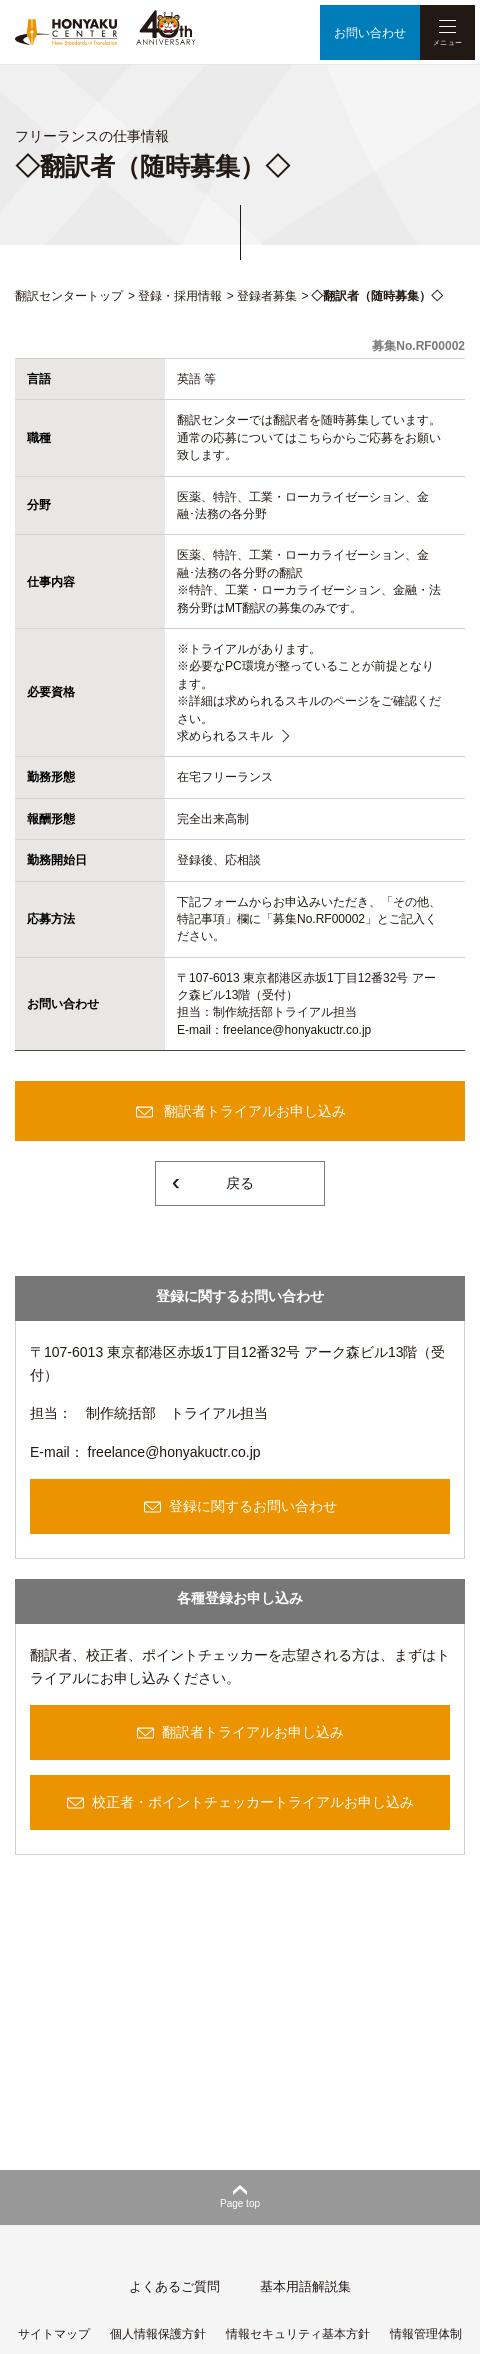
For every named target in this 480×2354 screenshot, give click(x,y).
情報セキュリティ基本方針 (298, 2334)
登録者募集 (267, 296)
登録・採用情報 (180, 296)
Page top (240, 2203)
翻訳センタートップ (69, 296)
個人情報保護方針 (158, 2334)
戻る (240, 1183)
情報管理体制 (426, 2334)
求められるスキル (225, 736)
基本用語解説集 (305, 2286)
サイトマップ (54, 2334)
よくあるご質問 (174, 2286)
